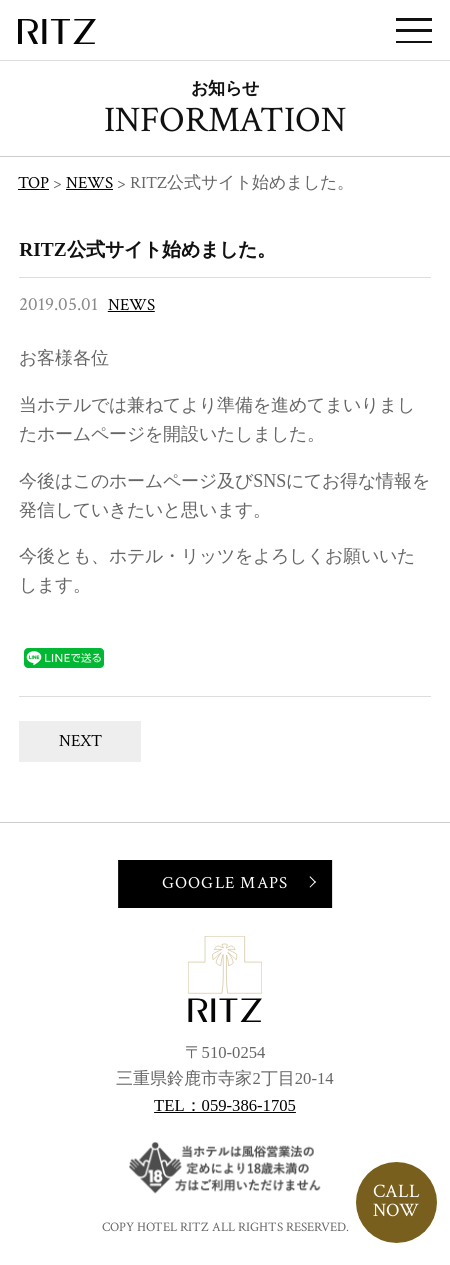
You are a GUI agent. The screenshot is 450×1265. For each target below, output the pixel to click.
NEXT (80, 741)
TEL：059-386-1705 (225, 1105)
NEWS (131, 305)
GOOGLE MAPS (225, 883)
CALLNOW (396, 1201)
